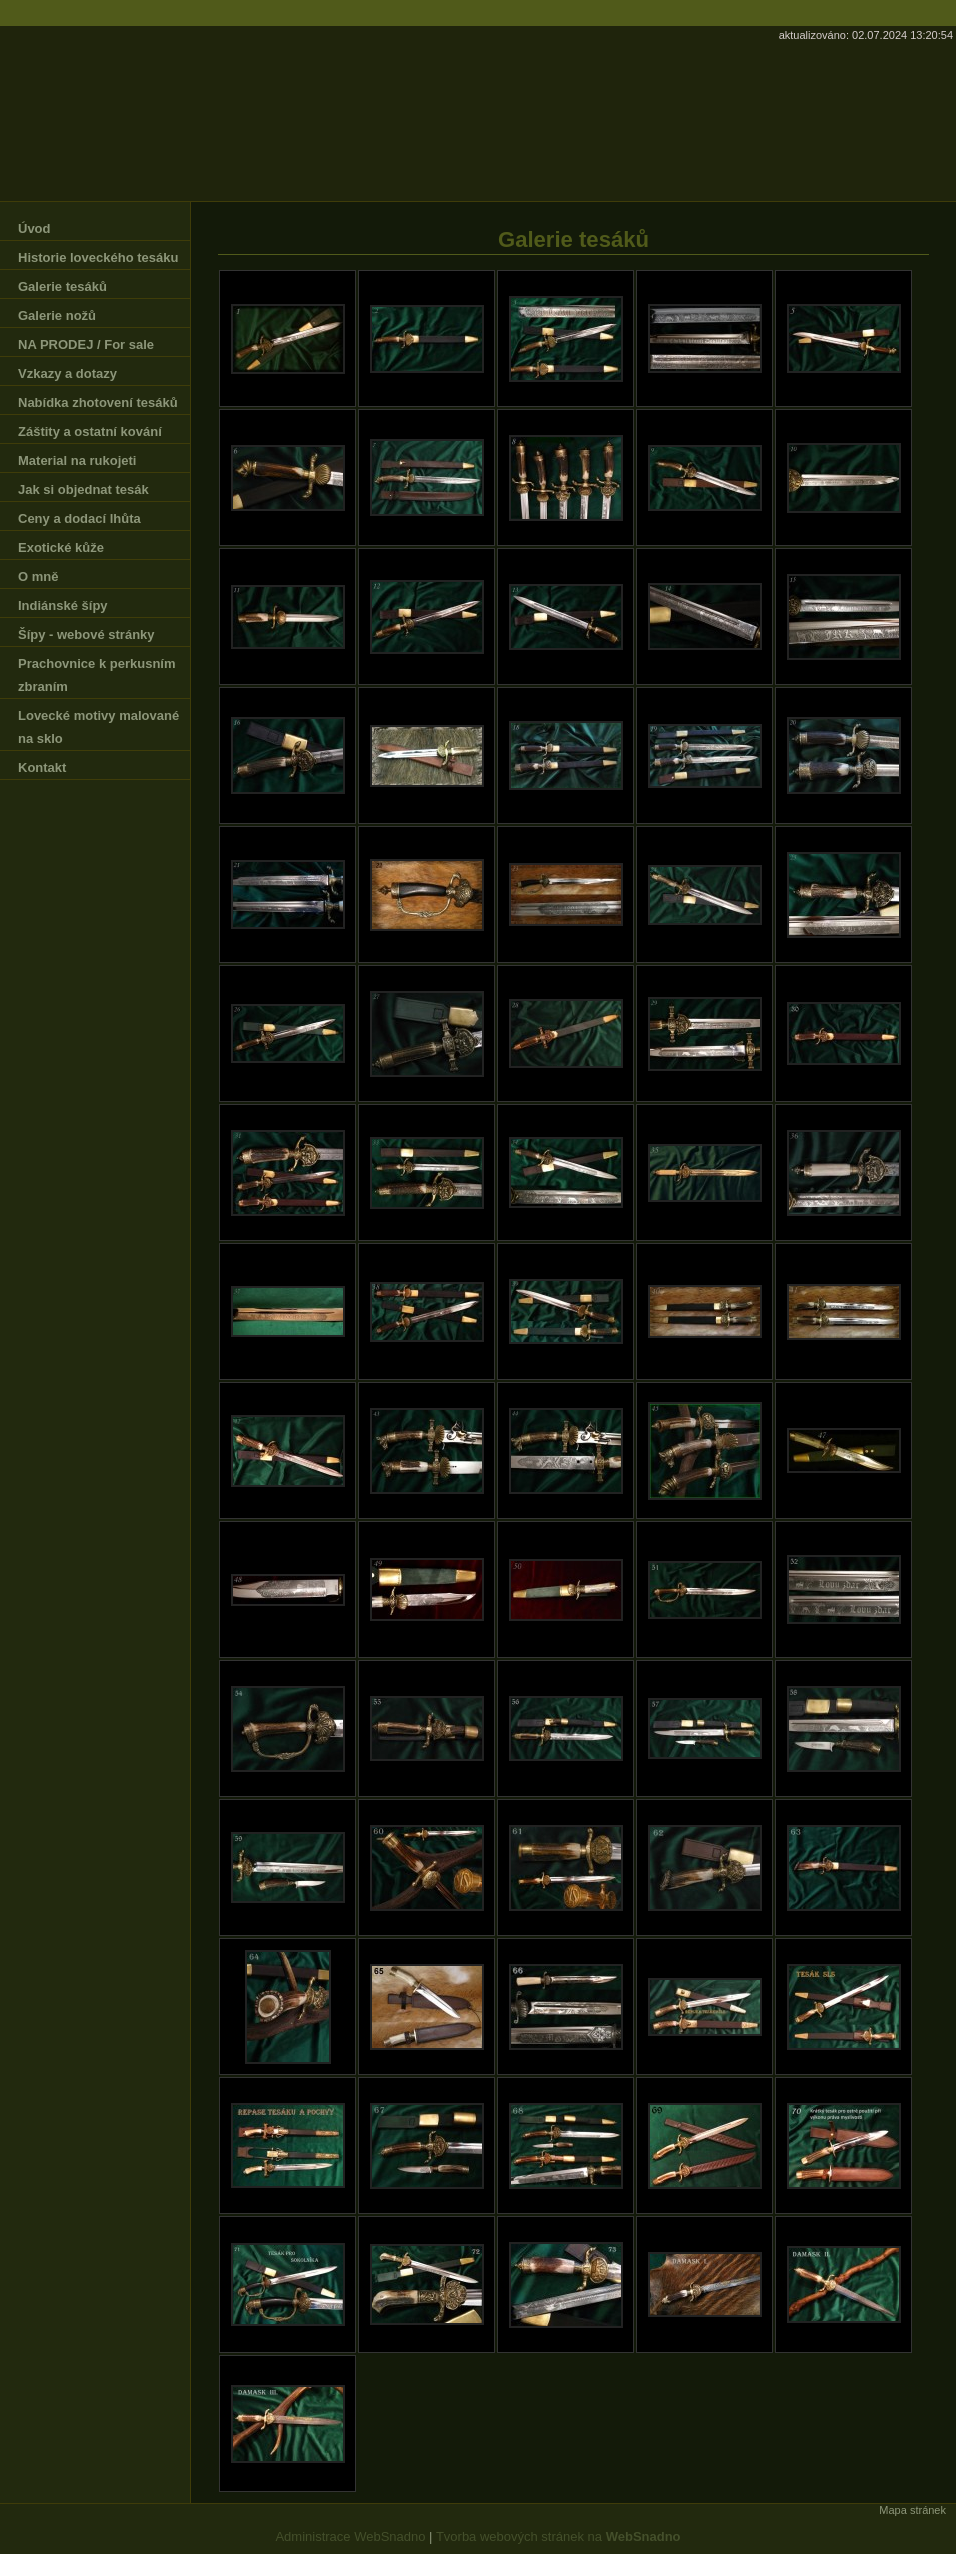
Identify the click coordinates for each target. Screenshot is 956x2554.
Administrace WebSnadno (350, 2536)
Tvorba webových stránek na (558, 2536)
